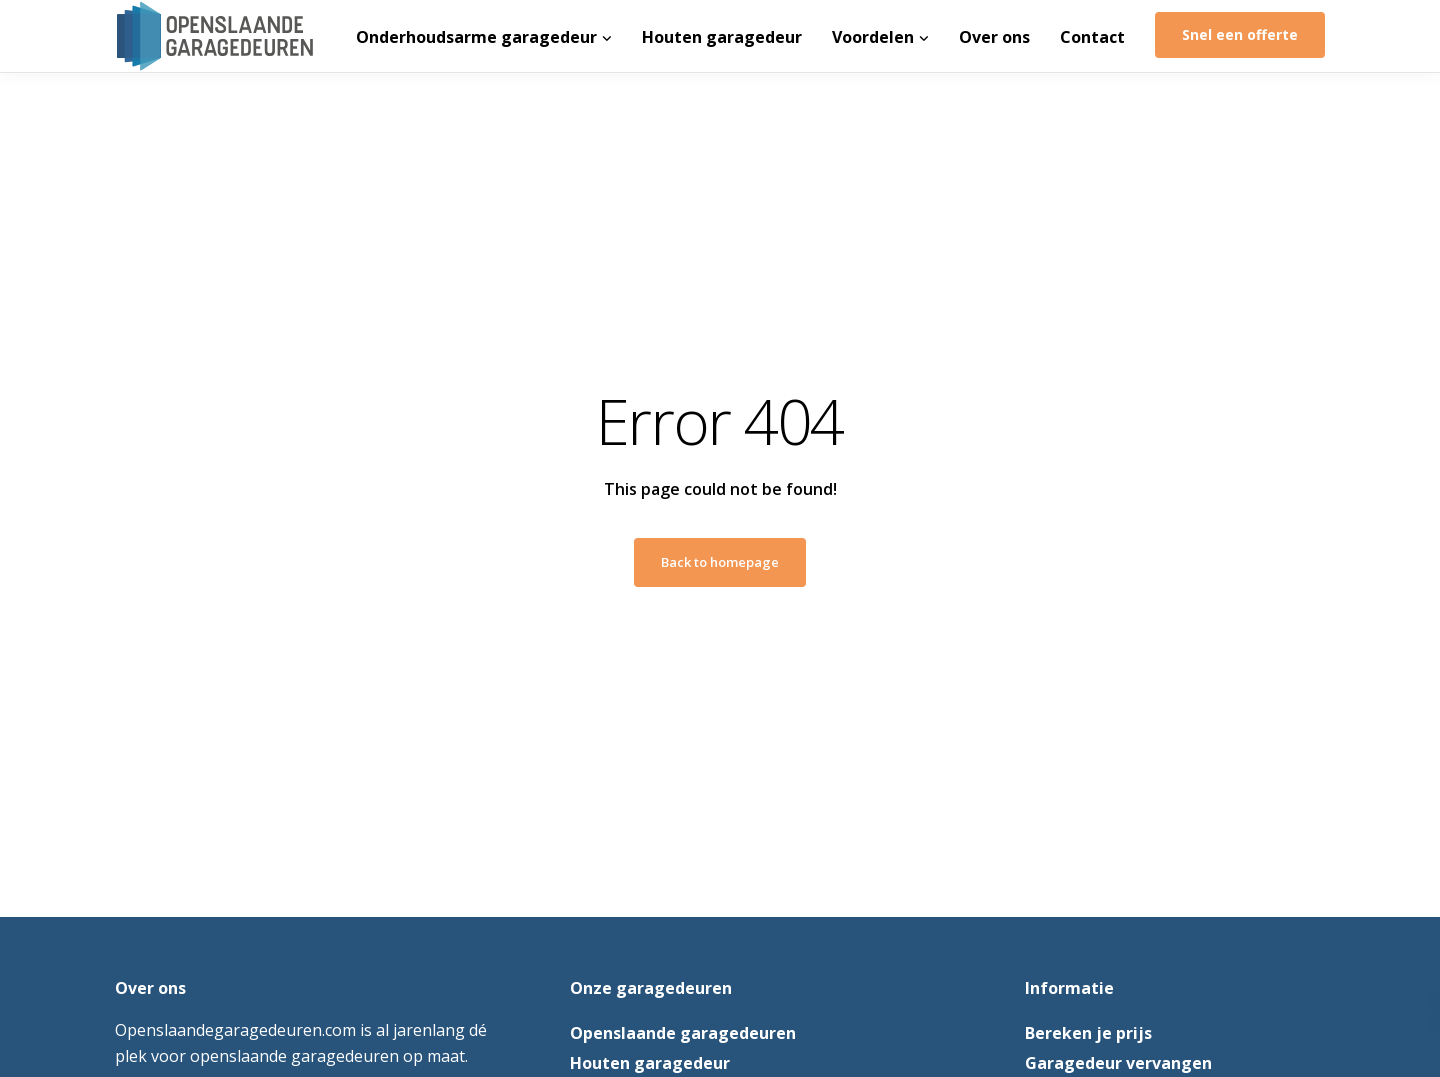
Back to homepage (720, 562)
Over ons (994, 37)
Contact (1092, 37)
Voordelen (873, 37)
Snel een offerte (1240, 34)
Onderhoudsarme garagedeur (476, 37)
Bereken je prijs (1088, 1033)
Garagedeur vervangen (1118, 1063)
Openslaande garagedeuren (683, 1033)
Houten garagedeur (722, 37)
